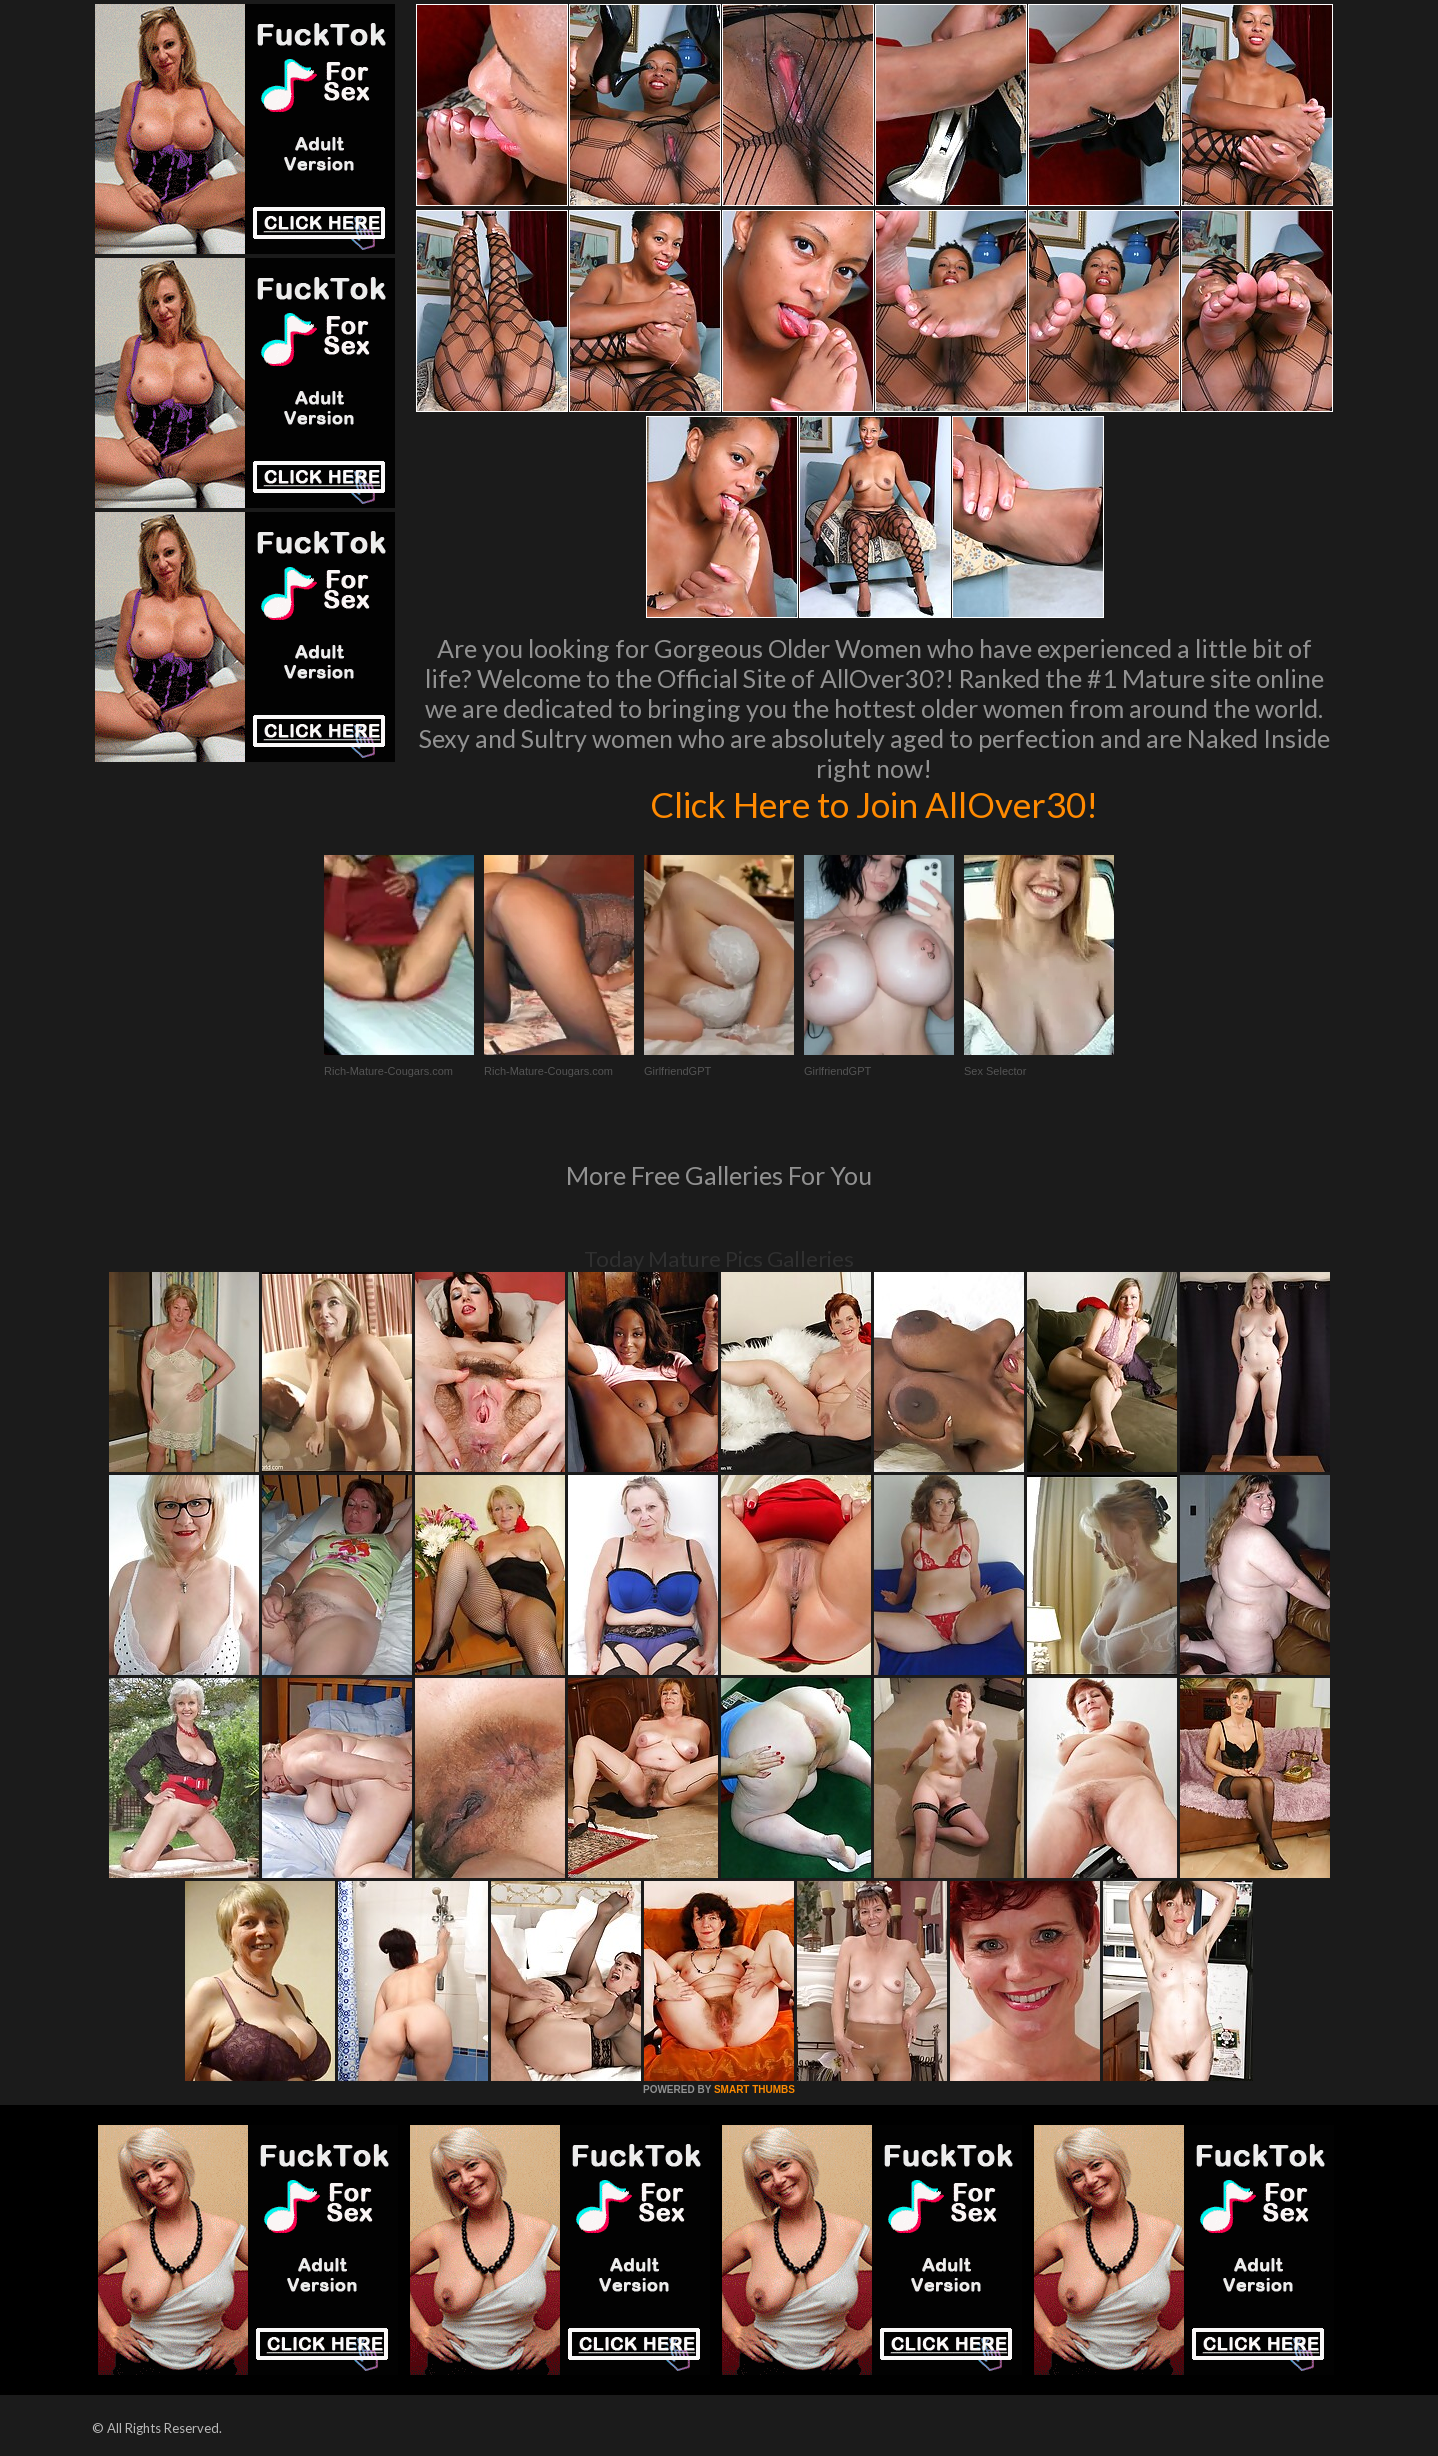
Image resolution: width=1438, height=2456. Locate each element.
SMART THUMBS (754, 2089)
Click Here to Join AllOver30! (874, 804)
